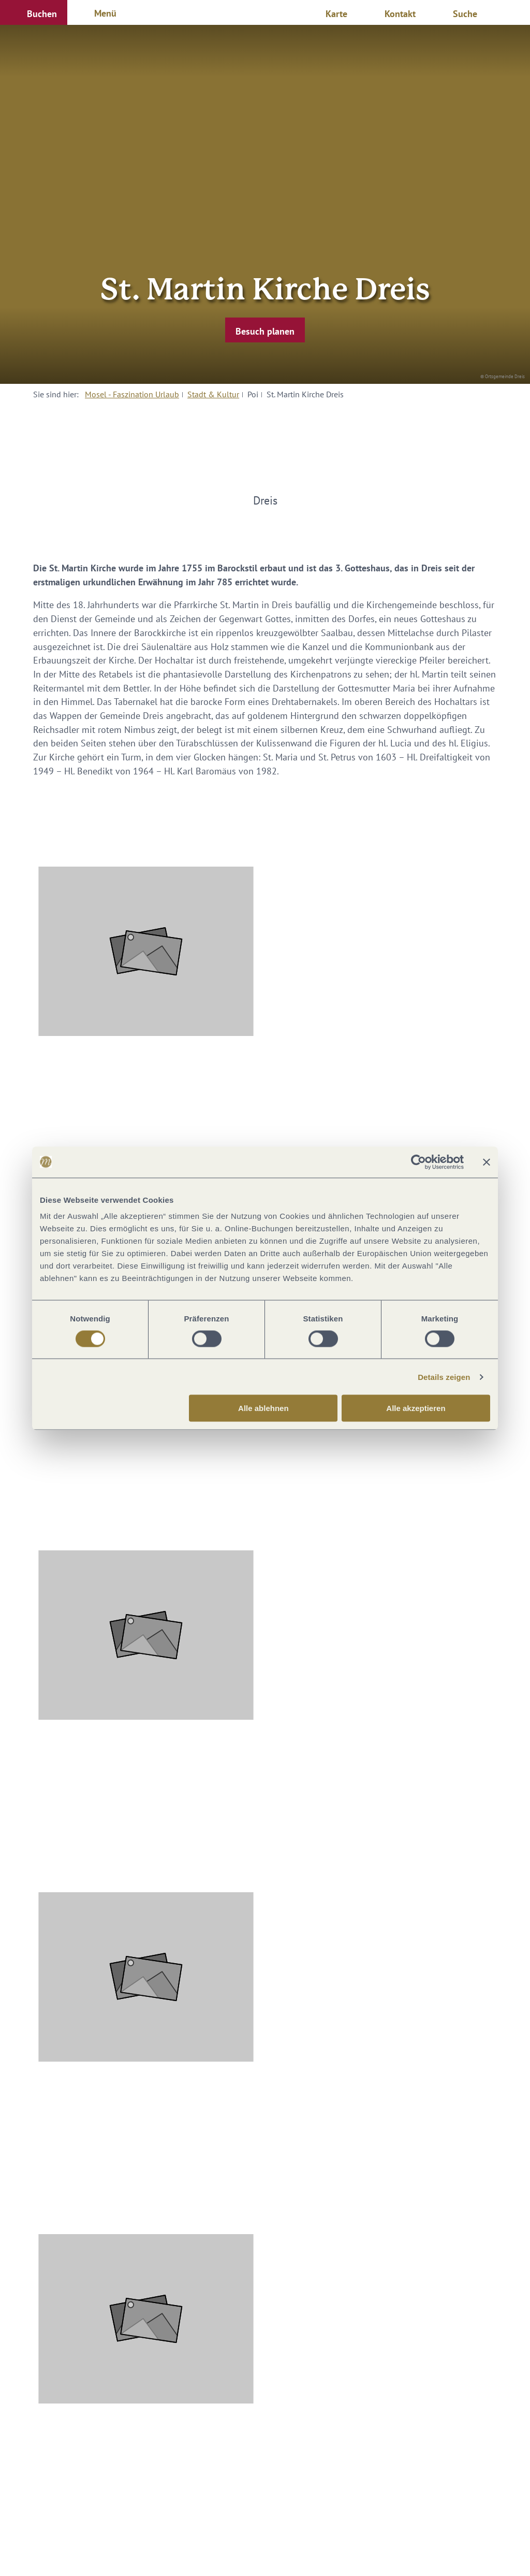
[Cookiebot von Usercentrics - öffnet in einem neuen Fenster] (418, 1162)
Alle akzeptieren (415, 1408)
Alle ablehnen (263, 1408)
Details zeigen (444, 1376)
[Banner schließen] (486, 1161)
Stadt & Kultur (213, 394)
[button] (33, 12)
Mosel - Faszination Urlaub (132, 394)
